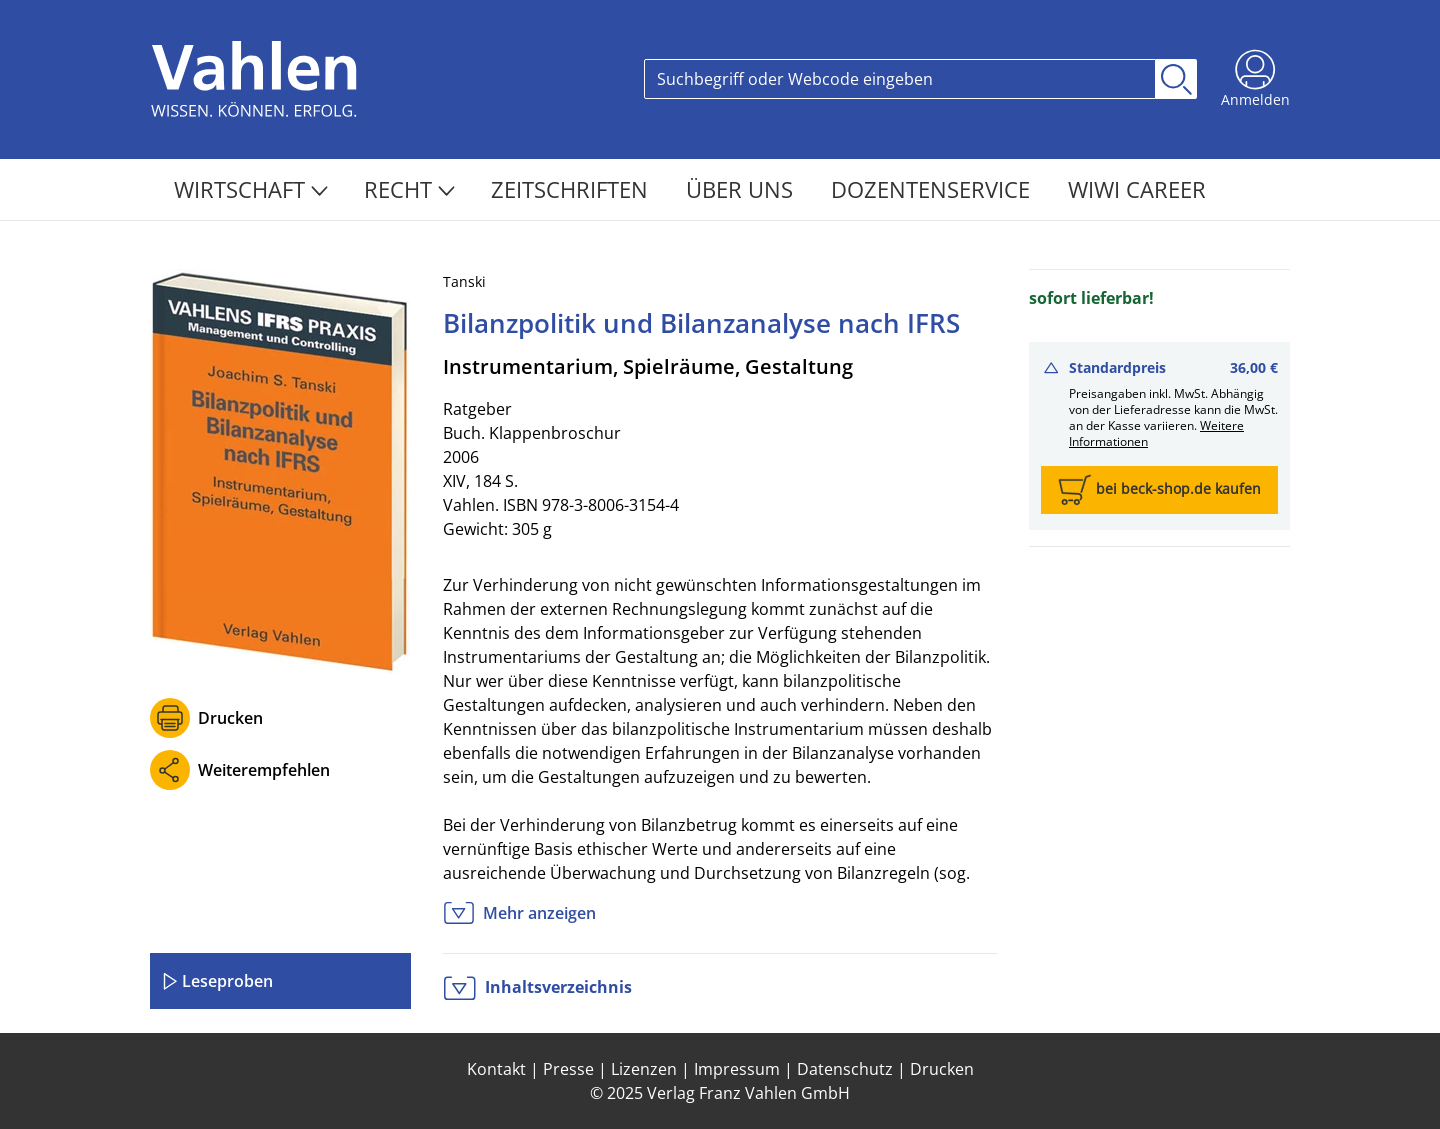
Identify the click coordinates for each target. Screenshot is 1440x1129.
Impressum (737, 1069)
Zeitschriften (572, 189)
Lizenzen (644, 1069)
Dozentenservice (933, 189)
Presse (568, 1069)
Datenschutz (845, 1069)
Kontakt (496, 1069)
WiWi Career (1137, 189)
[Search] (900, 79)
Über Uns (742, 189)
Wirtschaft (251, 189)
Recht (409, 189)
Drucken (230, 718)
